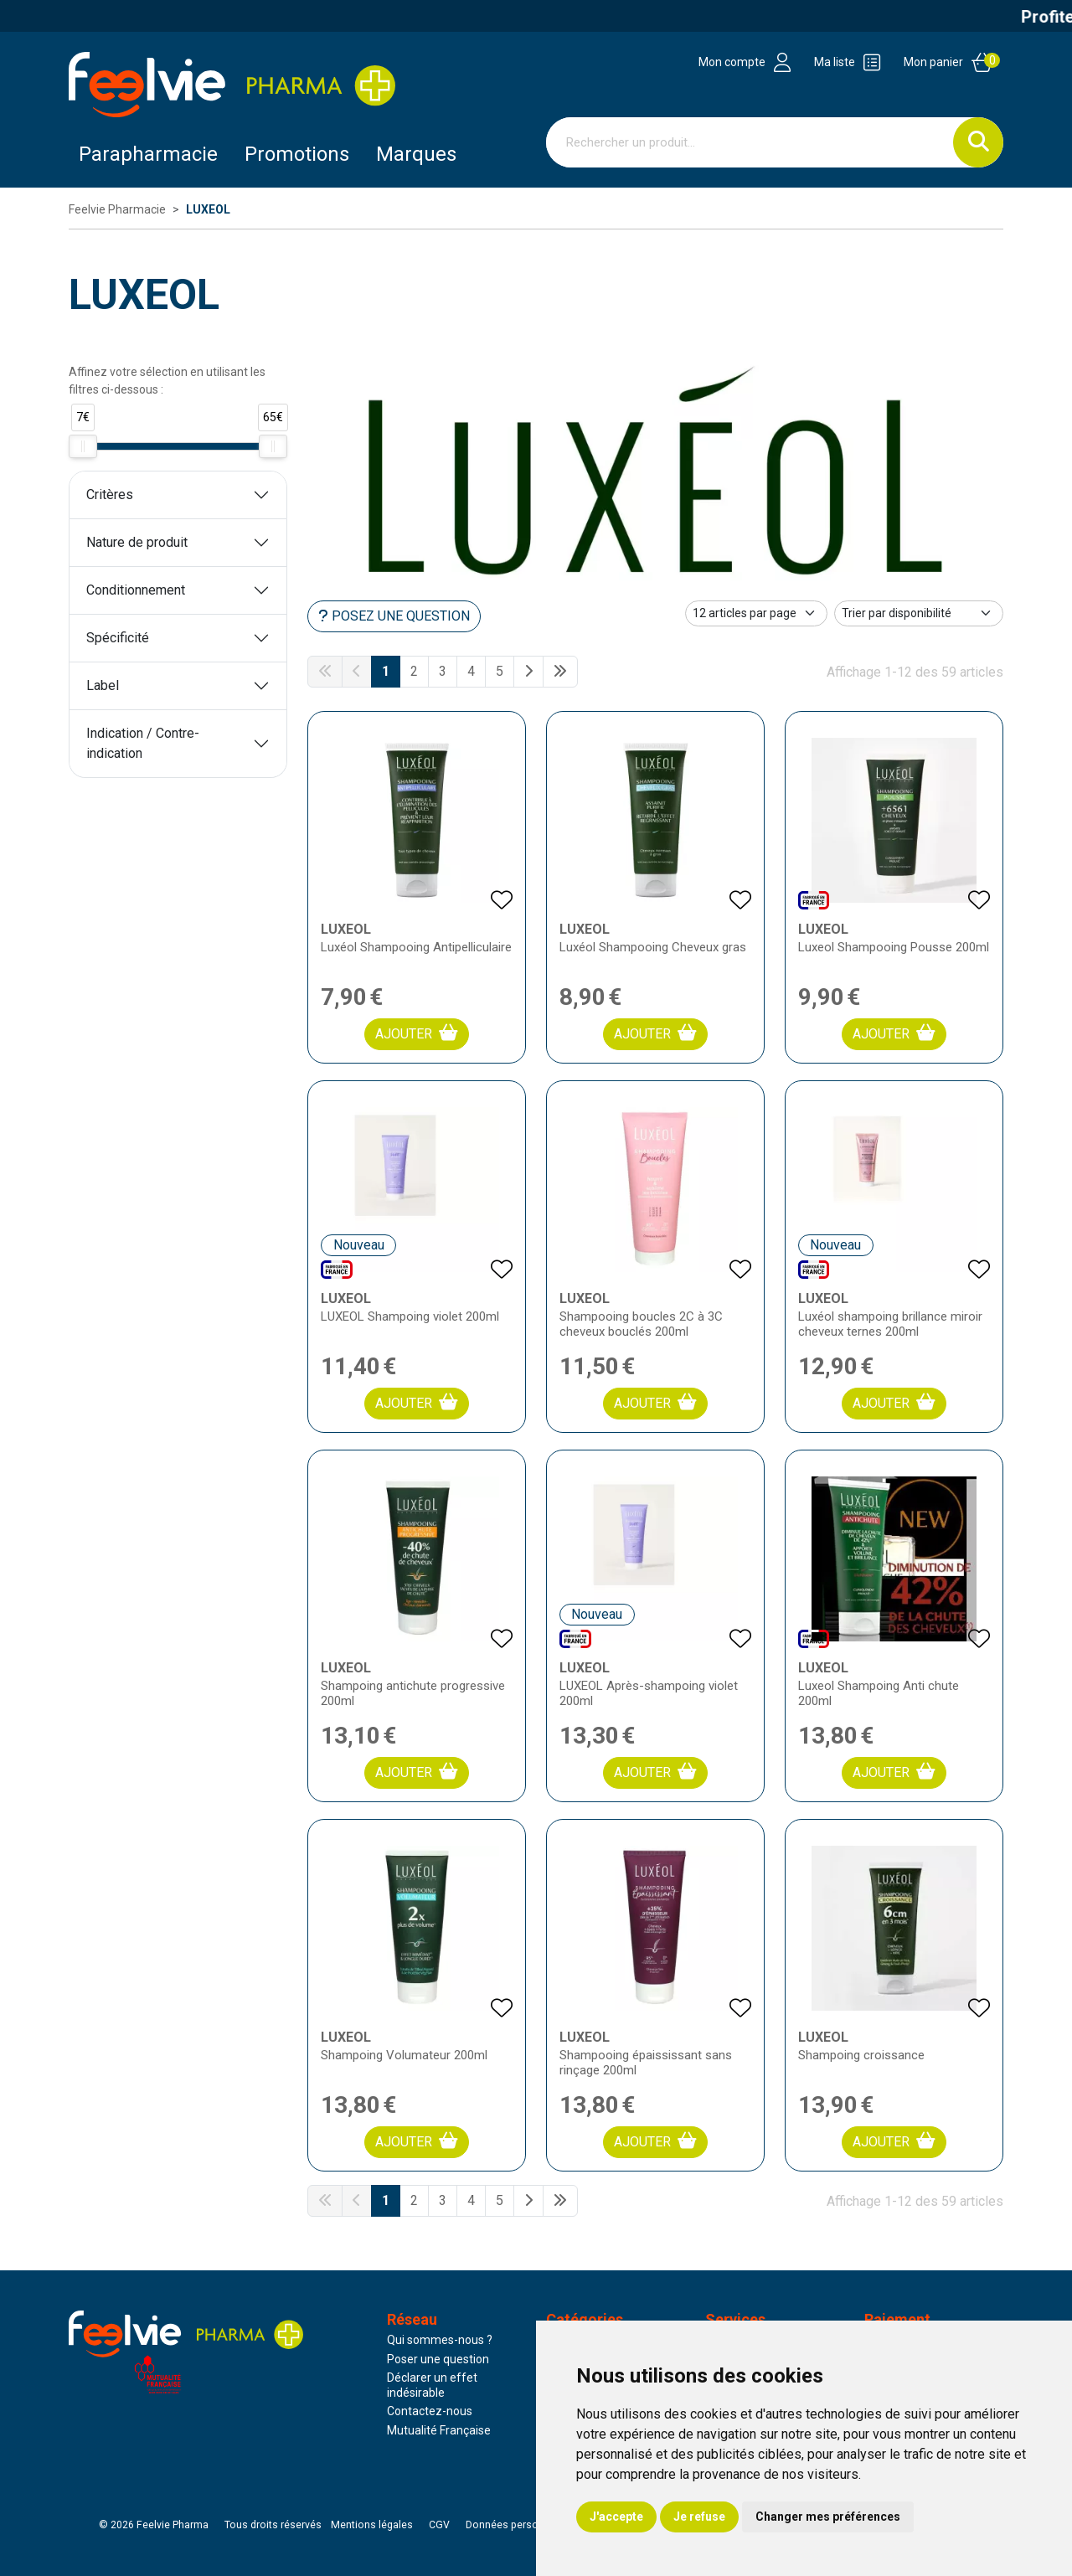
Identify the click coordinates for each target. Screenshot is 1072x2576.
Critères (109, 494)
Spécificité (117, 638)
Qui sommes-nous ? (439, 2340)
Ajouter (416, 1033)
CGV (439, 2525)
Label (102, 685)
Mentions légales (372, 2525)
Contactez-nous (429, 2411)
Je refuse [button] (699, 2516)
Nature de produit (137, 542)
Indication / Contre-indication (142, 743)
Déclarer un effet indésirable (432, 2385)
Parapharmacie (148, 154)
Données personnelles (519, 2525)
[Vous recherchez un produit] (750, 142)
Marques (416, 154)
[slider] (83, 446)
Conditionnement (135, 590)
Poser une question (438, 2359)
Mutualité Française (439, 2430)
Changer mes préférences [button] (827, 2516)
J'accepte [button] (616, 2516)
